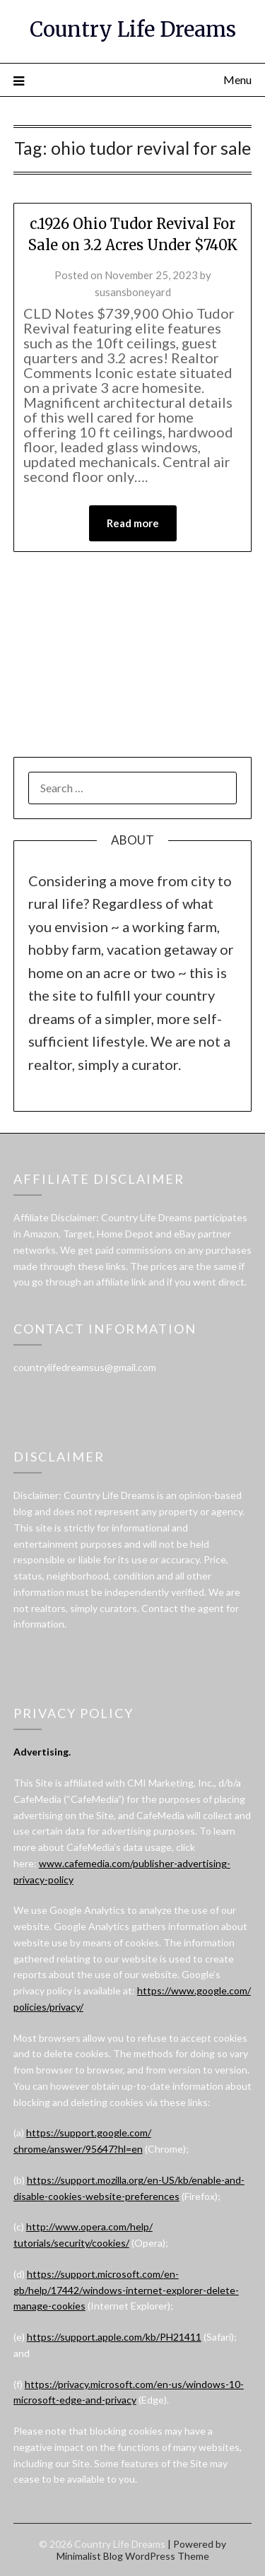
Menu (237, 79)
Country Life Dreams (133, 29)
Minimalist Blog (90, 2556)
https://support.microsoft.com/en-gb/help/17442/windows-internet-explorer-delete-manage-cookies (126, 2290)
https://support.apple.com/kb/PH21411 (114, 2337)
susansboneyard (133, 292)
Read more (133, 523)
